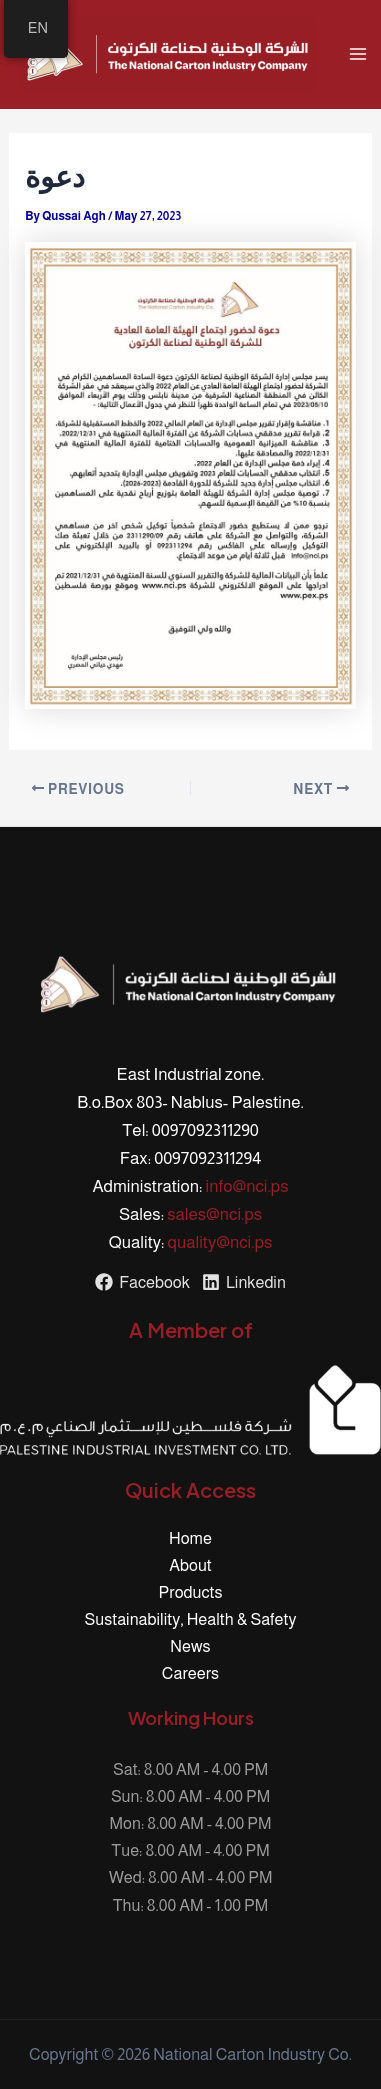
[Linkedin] (244, 1282)
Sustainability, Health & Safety (191, 1619)
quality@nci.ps (220, 1242)
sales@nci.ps (214, 1214)
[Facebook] (142, 1282)
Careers (190, 1673)
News (190, 1646)
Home (190, 1538)
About (190, 1565)
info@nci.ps (247, 1186)
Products (191, 1592)
